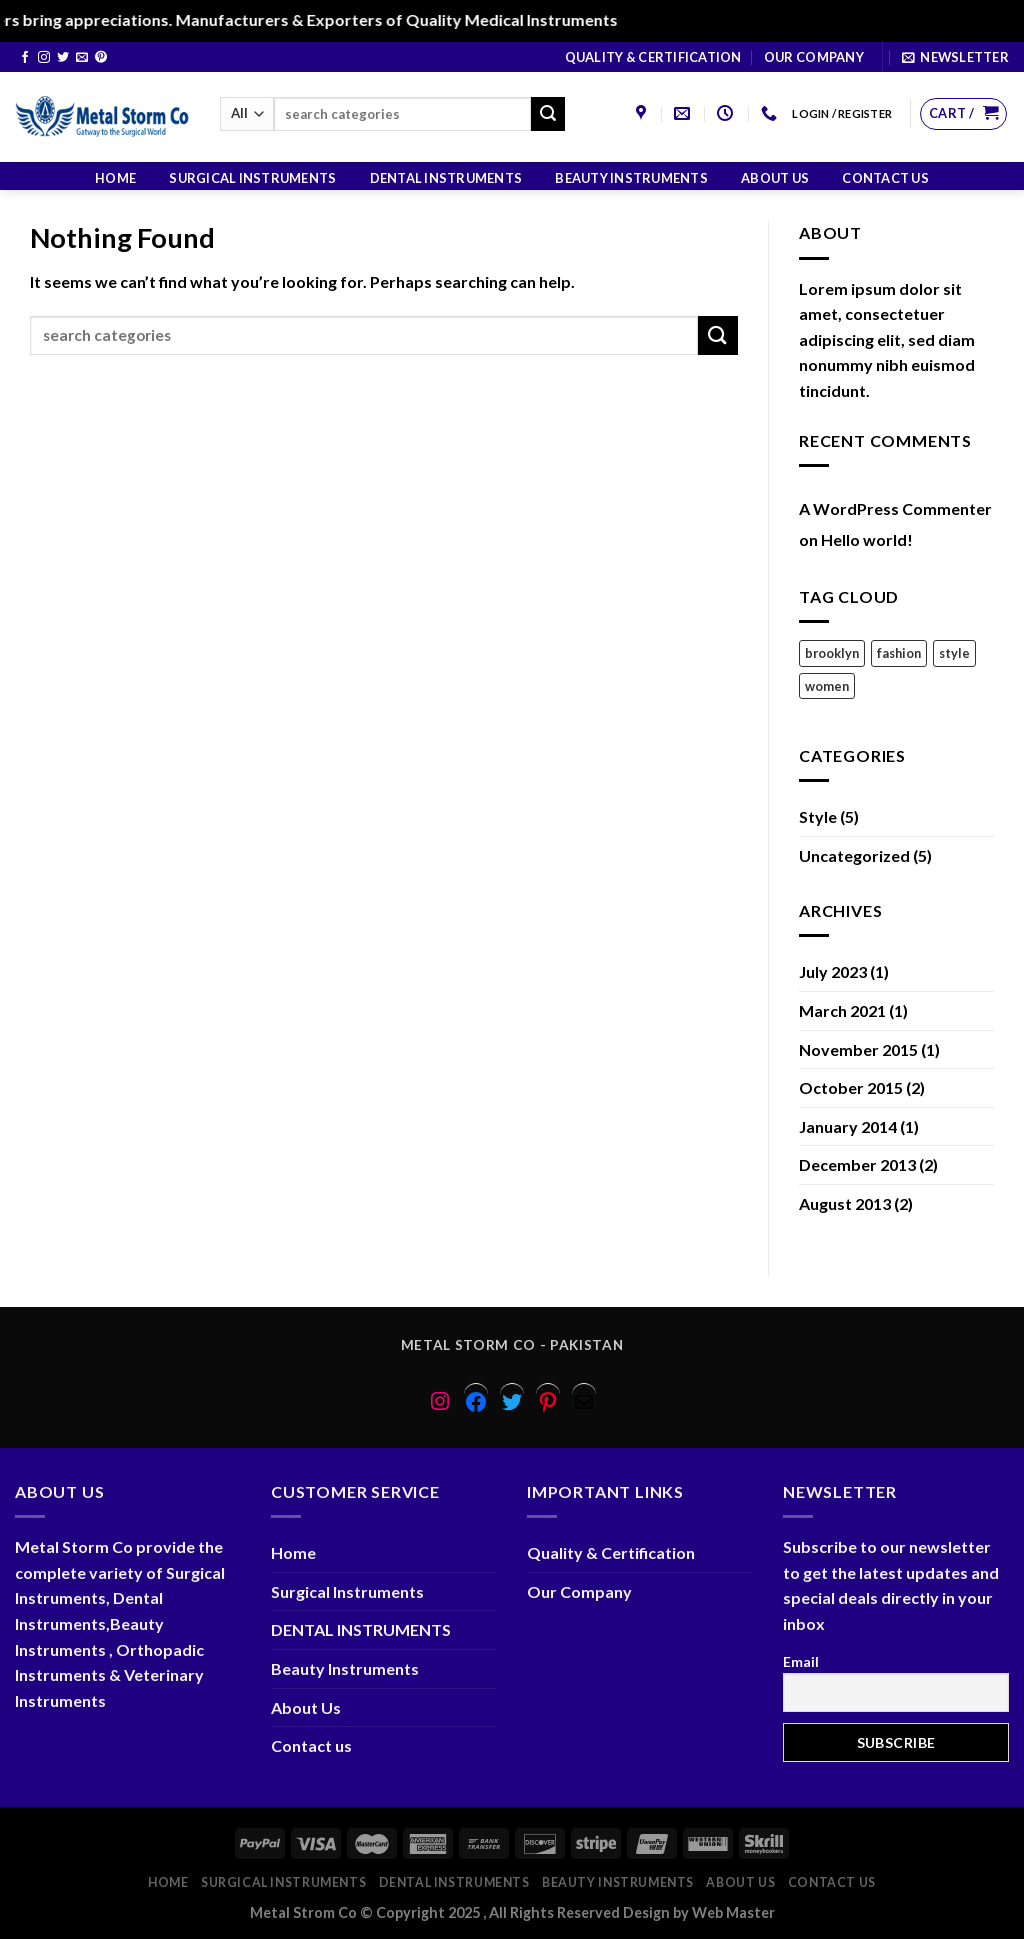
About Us (775, 178)
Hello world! (867, 539)
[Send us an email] (82, 58)
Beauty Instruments (631, 178)
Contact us (885, 178)
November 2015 (858, 1049)
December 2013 (857, 1164)
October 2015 (851, 1087)
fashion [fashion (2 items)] (899, 653)
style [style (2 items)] (954, 653)
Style (818, 816)
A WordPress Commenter (895, 508)
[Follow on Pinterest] (101, 58)
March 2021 (842, 1010)
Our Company (814, 57)
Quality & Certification (653, 57)
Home (115, 178)
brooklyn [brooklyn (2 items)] (832, 653)
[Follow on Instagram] (44, 58)
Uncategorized (854, 855)
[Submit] (548, 114)
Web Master (733, 1912)
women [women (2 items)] (827, 686)
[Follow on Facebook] (25, 58)
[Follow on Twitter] (63, 58)
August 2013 (845, 1203)
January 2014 (848, 1126)
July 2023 (833, 971)
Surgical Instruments (252, 178)
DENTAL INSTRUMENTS (446, 178)
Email (801, 1661)
